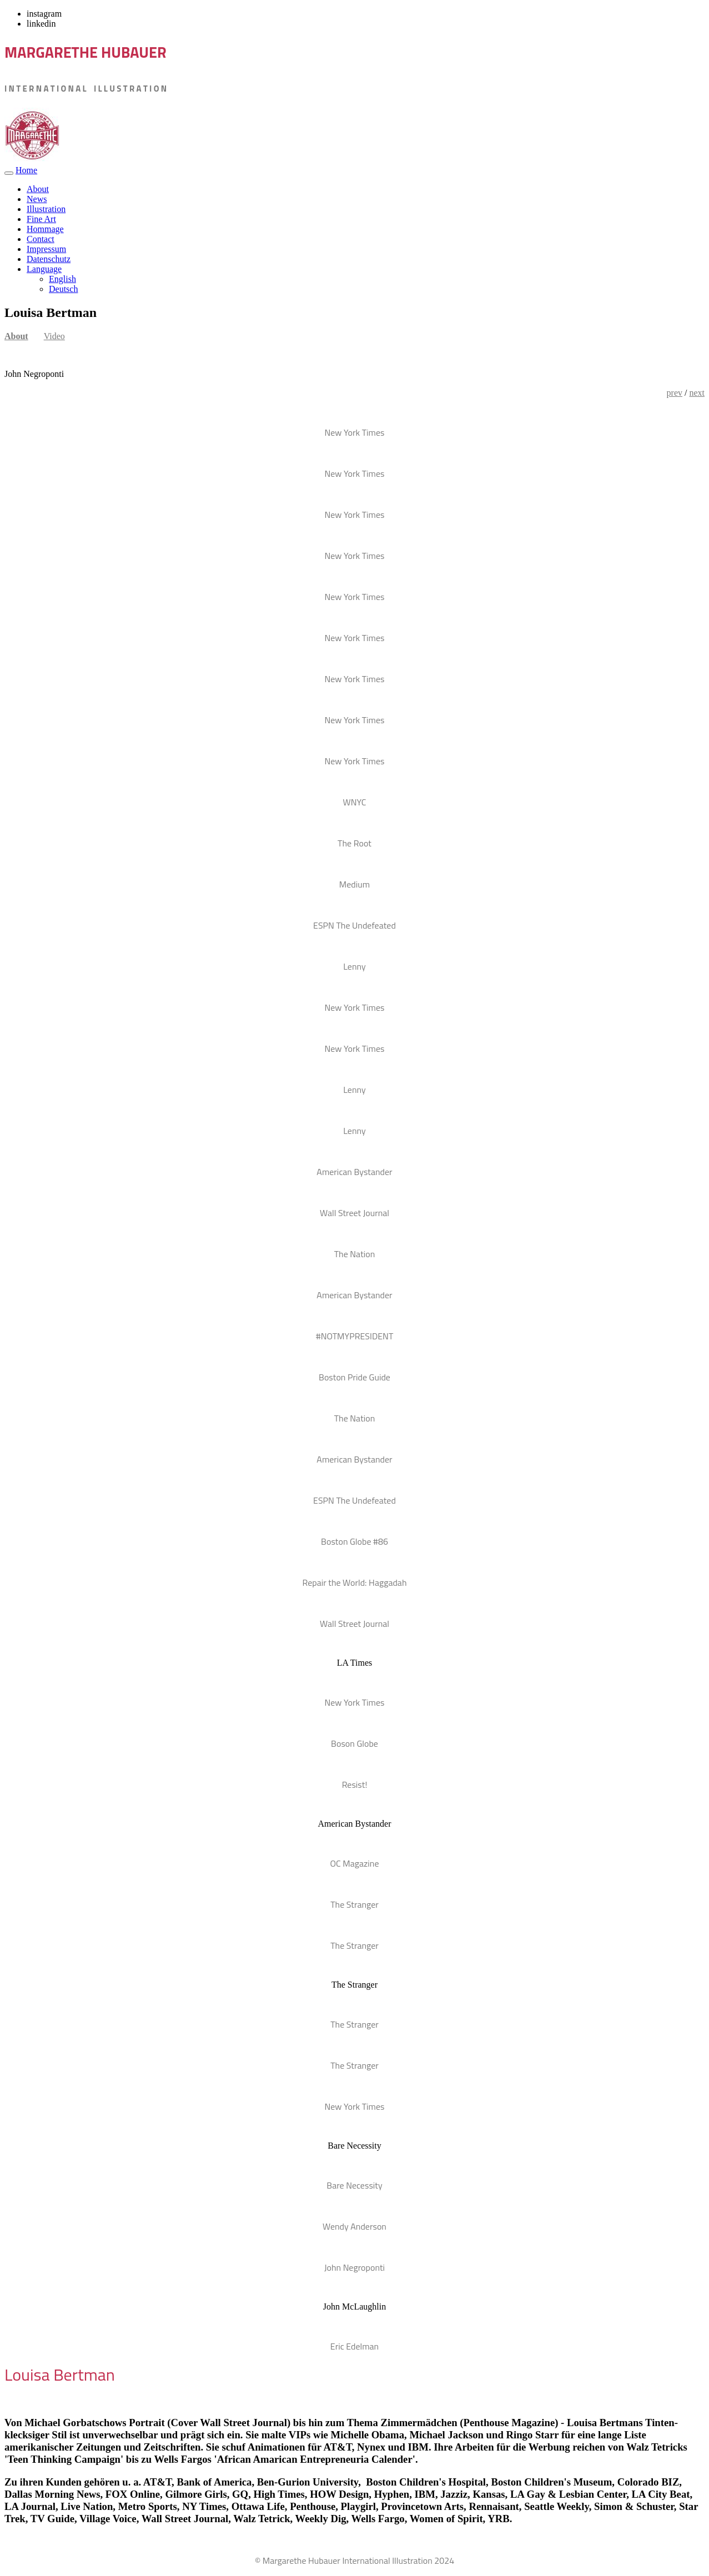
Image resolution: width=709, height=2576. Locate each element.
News (37, 199)
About (38, 189)
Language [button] (44, 269)
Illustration (46, 209)
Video (54, 336)
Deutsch (63, 289)
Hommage (45, 229)
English (62, 279)
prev (674, 392)
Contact (40, 239)
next (697, 392)
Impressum (46, 249)
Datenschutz (49, 259)
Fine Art (41, 219)
